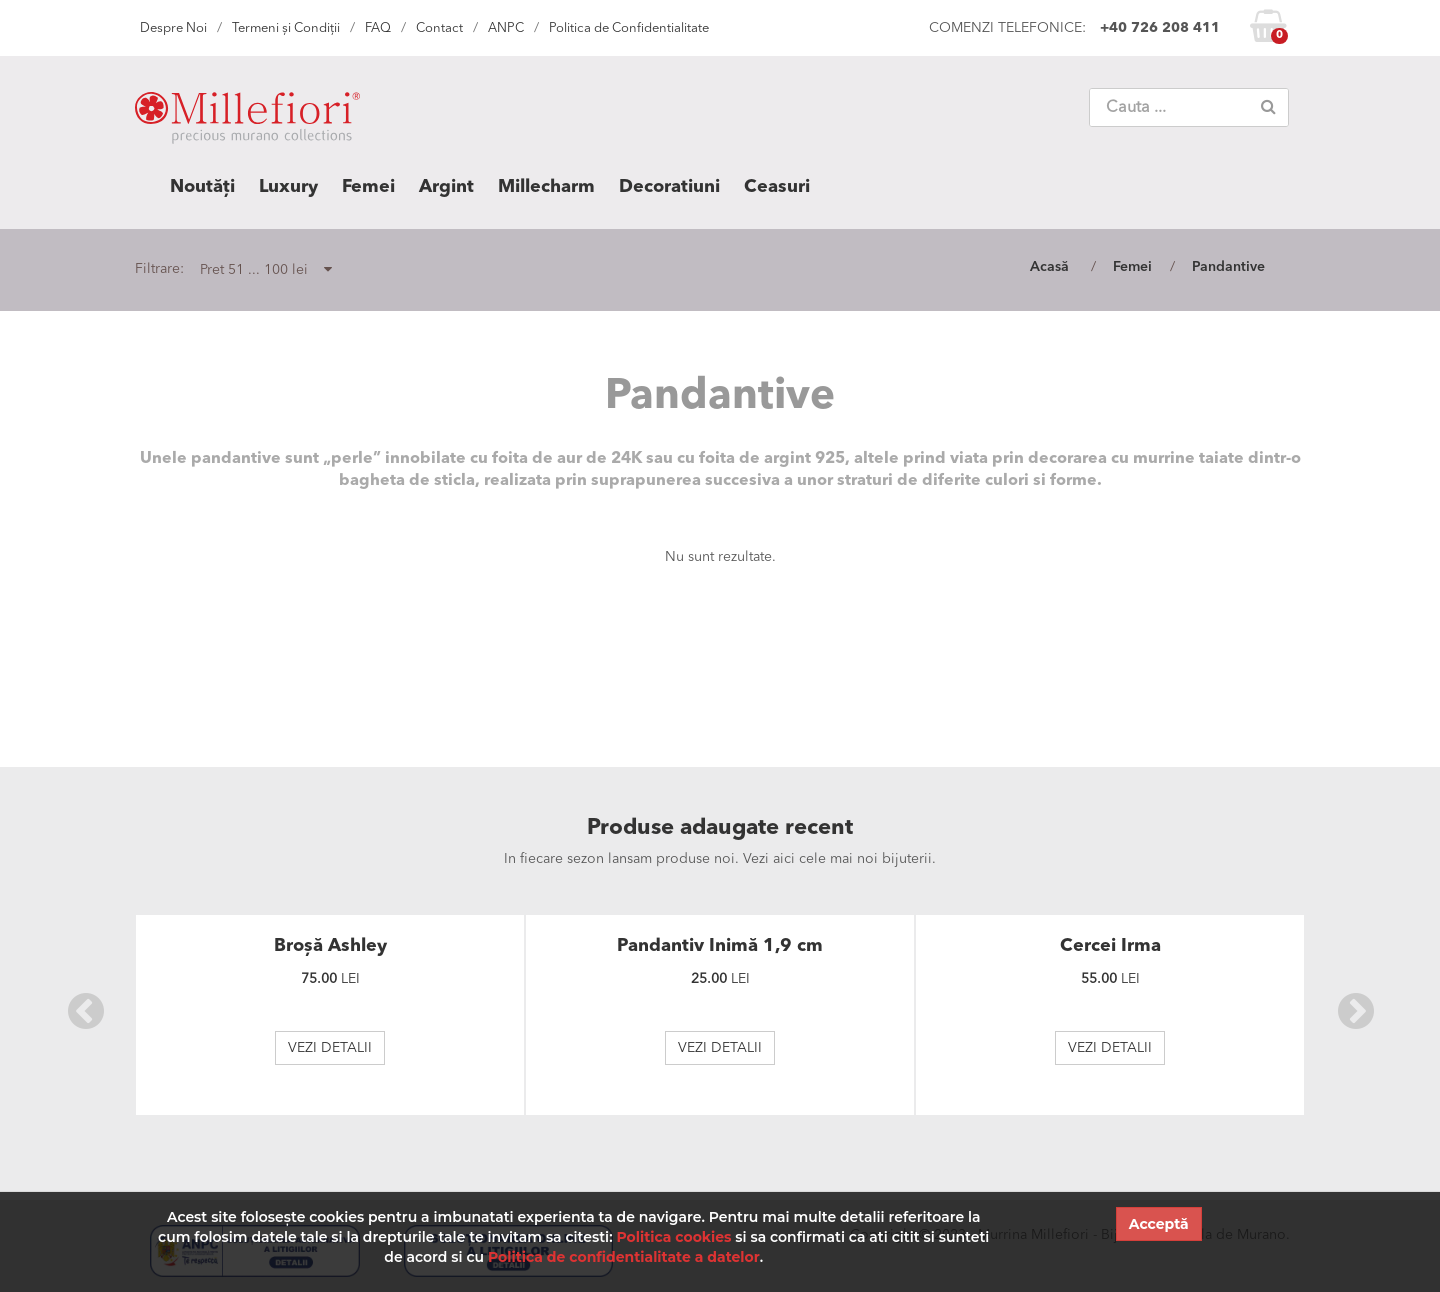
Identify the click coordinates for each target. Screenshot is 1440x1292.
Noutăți (202, 187)
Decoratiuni (669, 187)
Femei (368, 187)
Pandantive (1228, 267)
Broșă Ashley (330, 946)
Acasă (1049, 267)
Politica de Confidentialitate (629, 28)
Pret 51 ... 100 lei (266, 269)
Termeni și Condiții (286, 28)
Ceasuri (777, 187)
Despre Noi (173, 28)
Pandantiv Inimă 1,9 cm (720, 946)
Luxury (288, 187)
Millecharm (546, 187)
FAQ (378, 28)
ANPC (506, 28)
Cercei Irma (1110, 946)
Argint (446, 187)
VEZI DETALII (330, 1048)
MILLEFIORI (247, 122)
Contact (439, 28)
